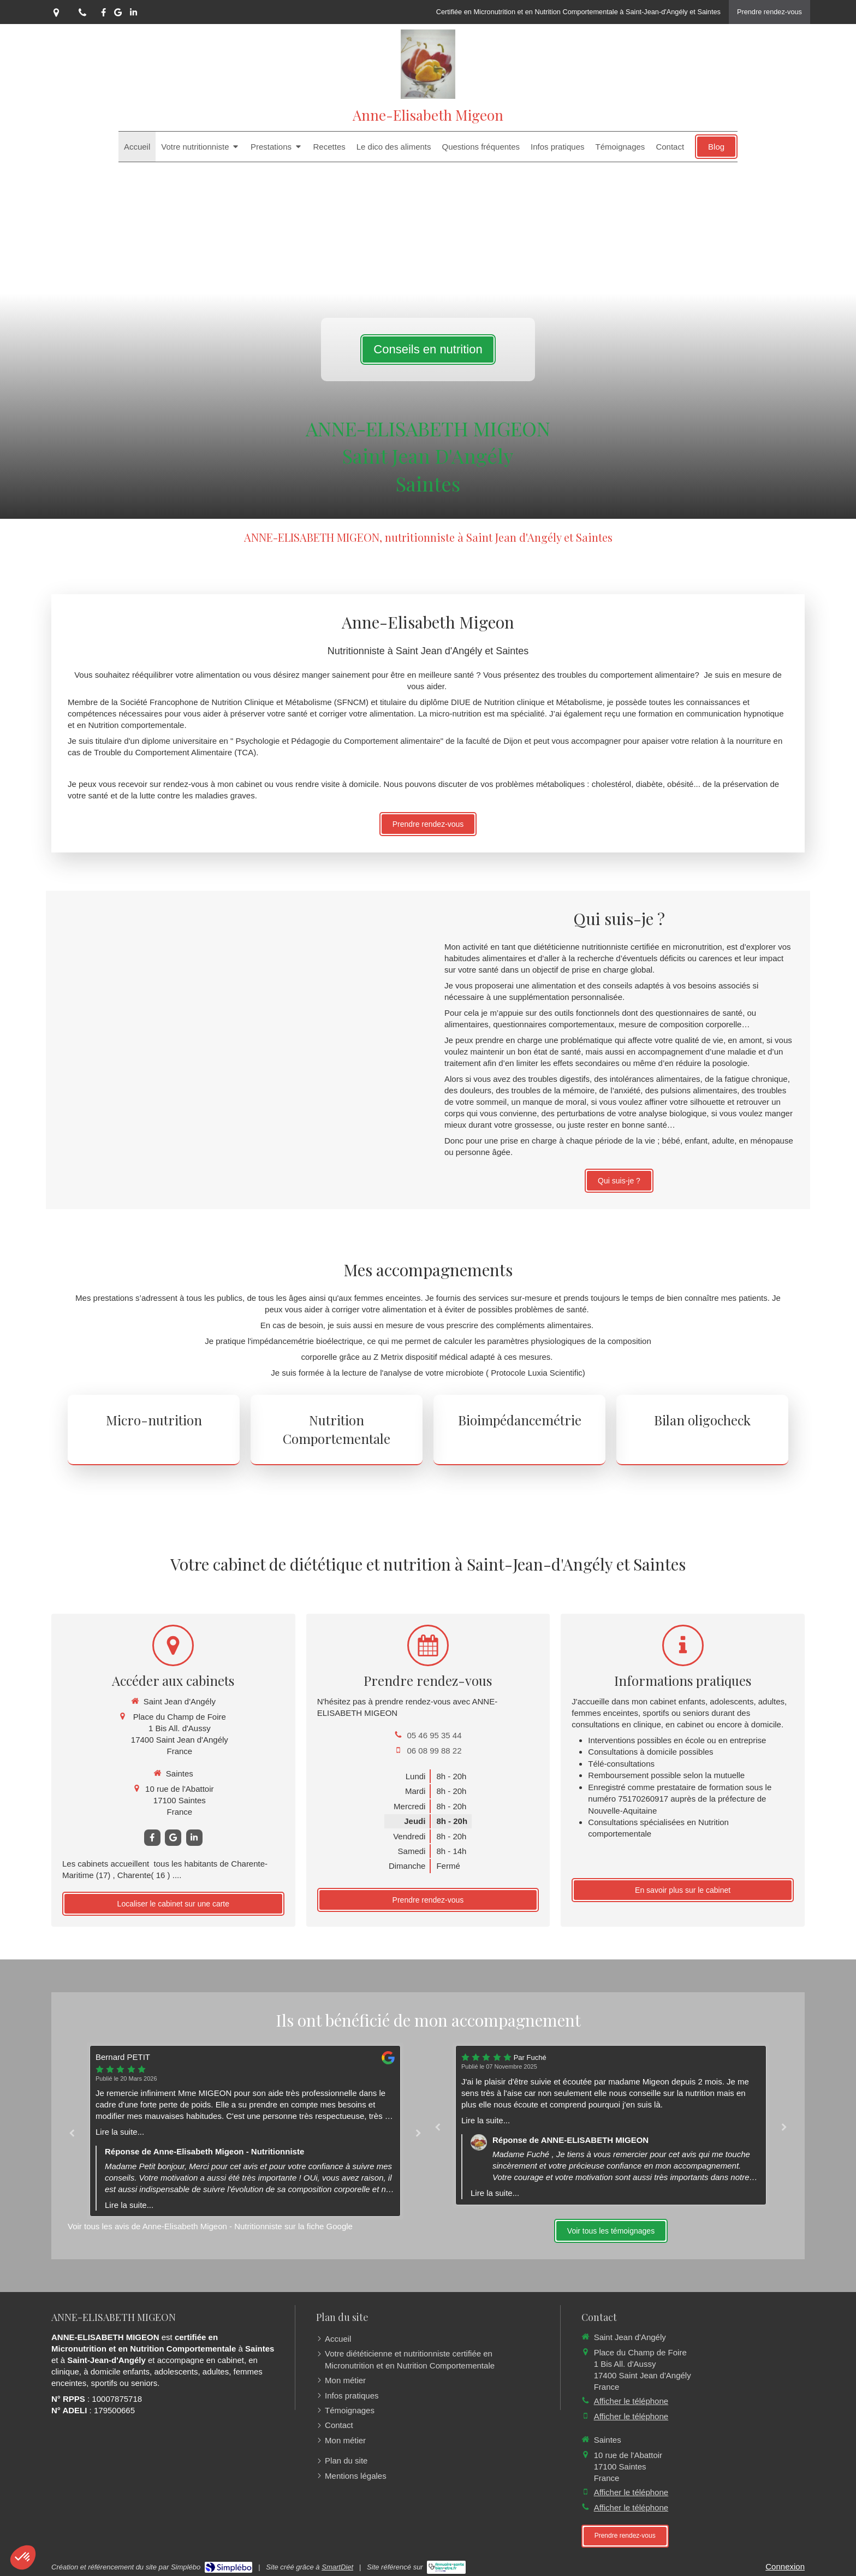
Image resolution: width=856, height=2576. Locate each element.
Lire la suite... (120, 2131)
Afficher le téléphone (631, 2401)
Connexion (785, 2566)
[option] (245, 2131)
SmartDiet (337, 2567)
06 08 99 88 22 (434, 1750)
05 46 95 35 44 (434, 1735)
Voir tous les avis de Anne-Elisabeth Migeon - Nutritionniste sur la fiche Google (210, 2226)
